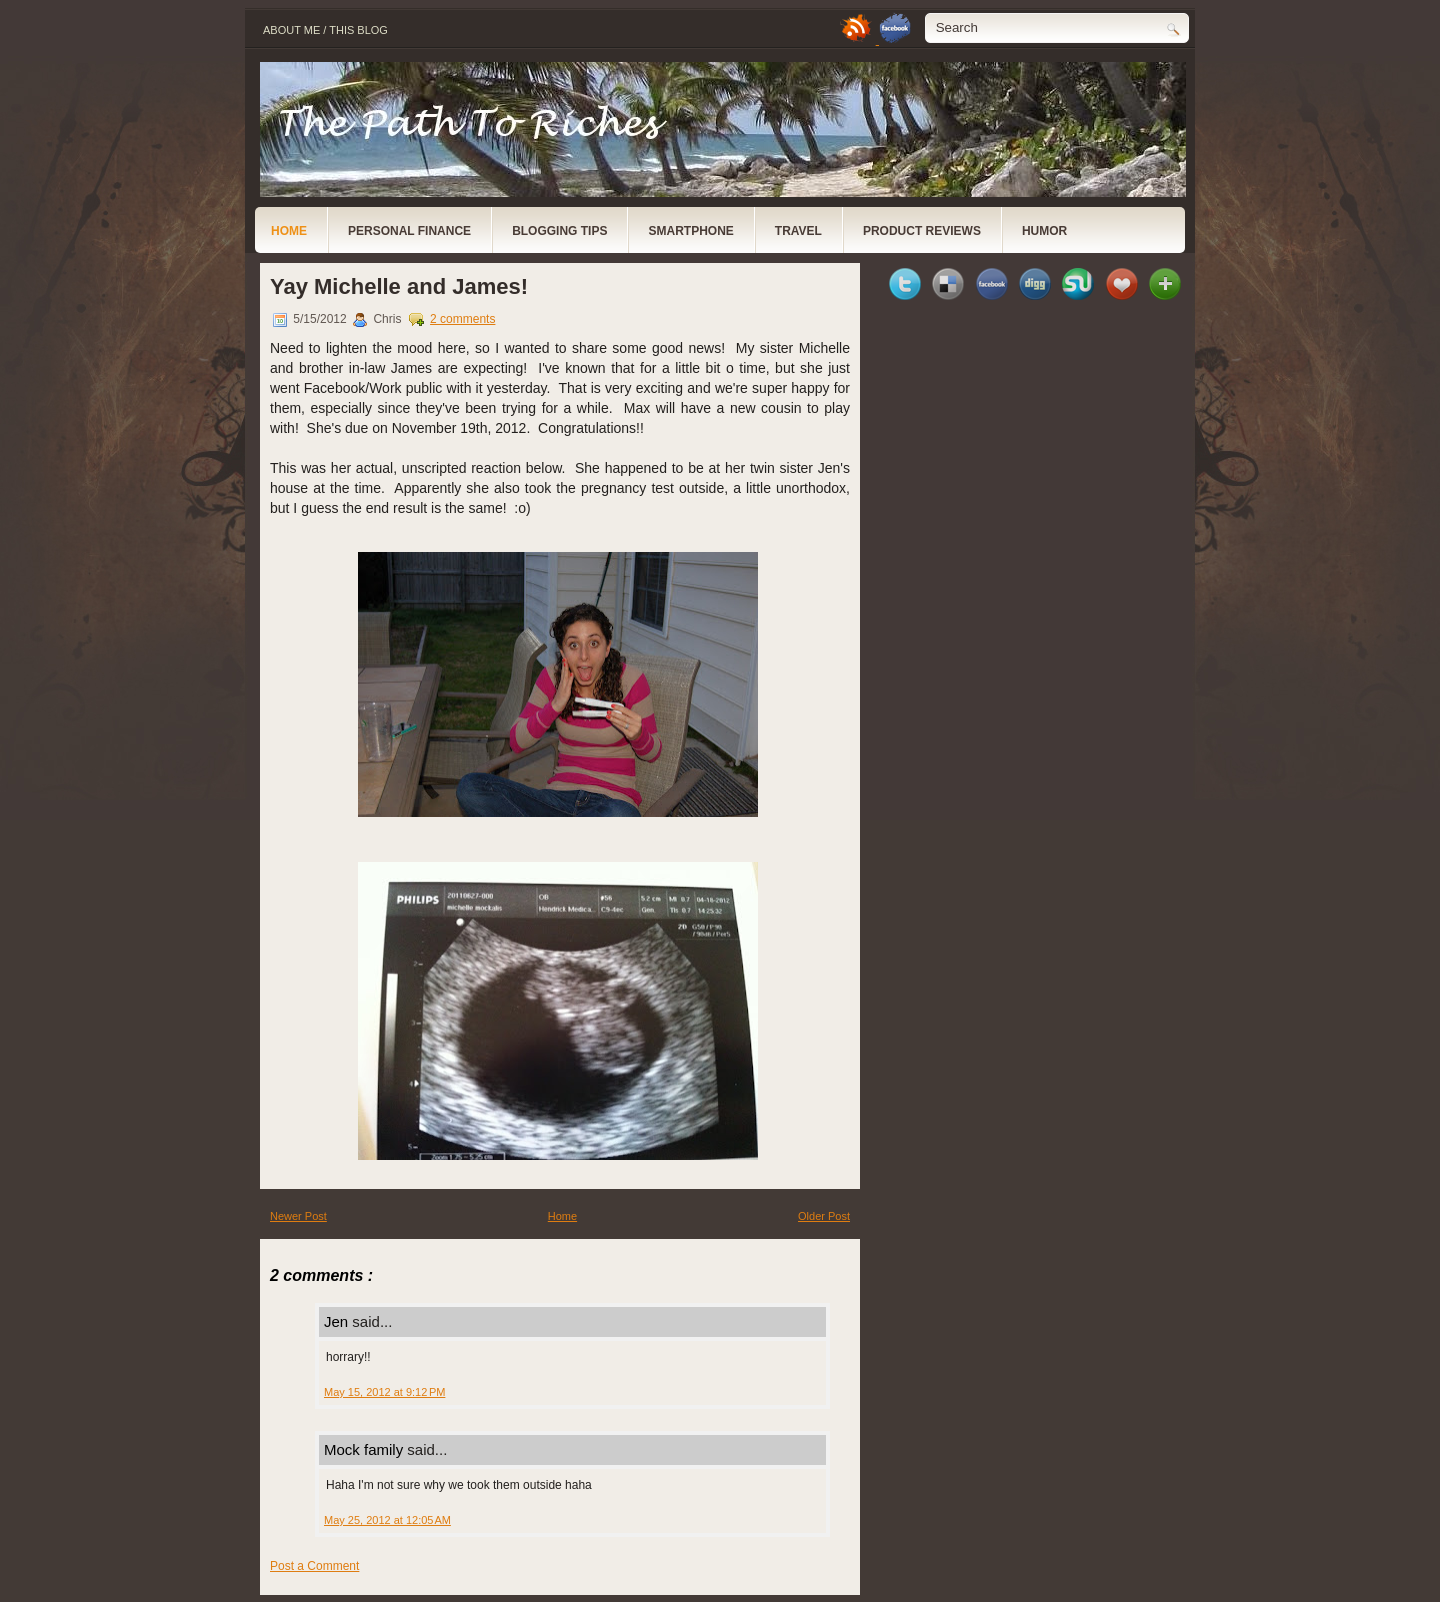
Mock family (365, 1449)
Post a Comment (314, 1566)
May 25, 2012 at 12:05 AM (387, 1520)
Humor (1044, 231)
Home (289, 231)
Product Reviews (922, 231)
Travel (798, 231)
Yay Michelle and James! (399, 286)
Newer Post (298, 1216)
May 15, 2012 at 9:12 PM (384, 1392)
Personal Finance (409, 231)
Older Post (824, 1216)
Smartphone (690, 231)
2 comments (462, 319)
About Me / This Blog (325, 30)
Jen (338, 1321)
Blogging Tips (559, 231)
